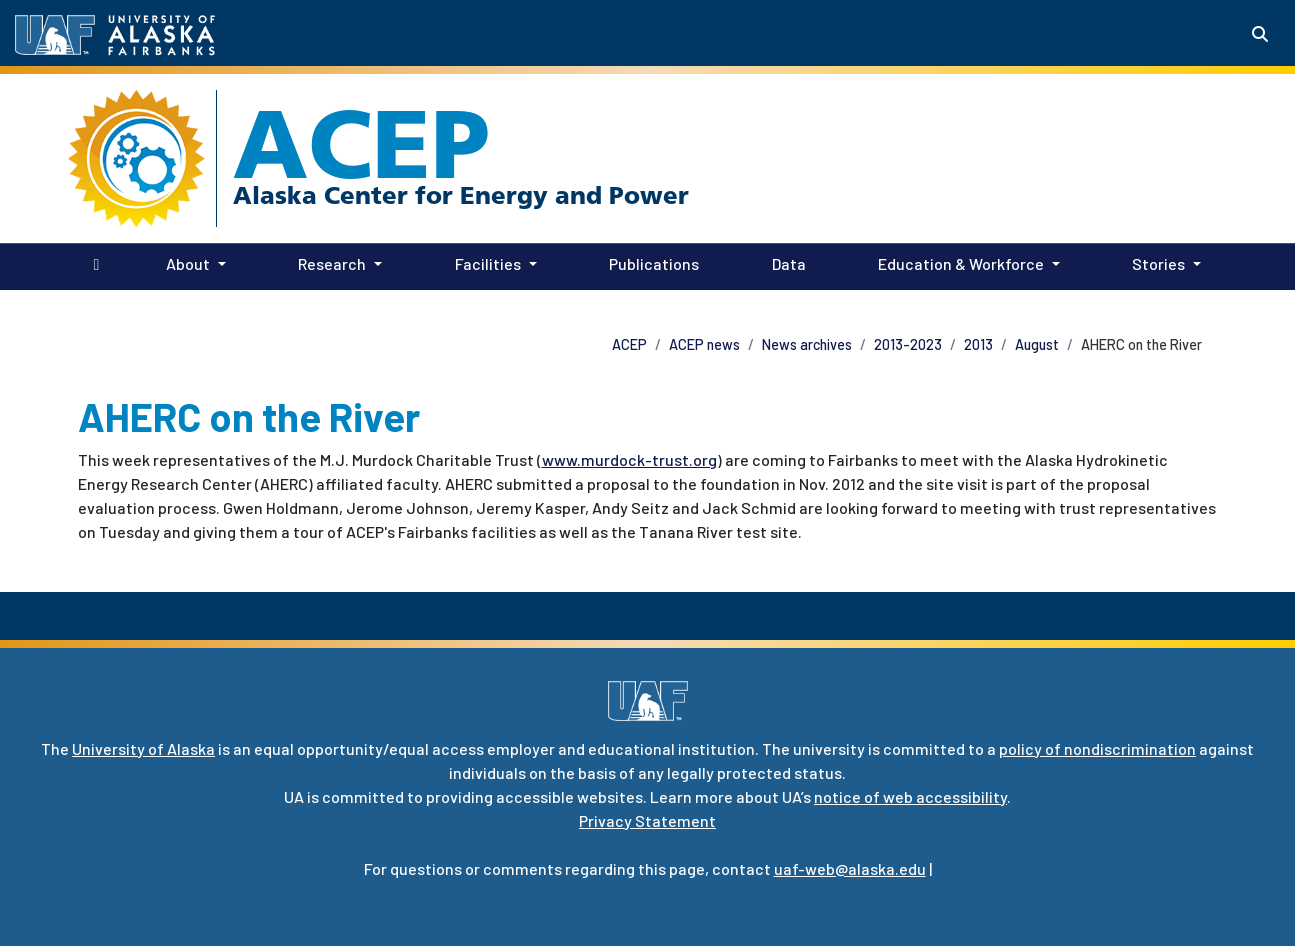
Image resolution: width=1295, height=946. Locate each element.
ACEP (361, 144)
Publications (650, 262)
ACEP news (704, 344)
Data (785, 262)
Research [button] (332, 263)
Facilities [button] (488, 263)
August (1037, 344)
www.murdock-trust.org (629, 459)
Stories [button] (1158, 263)
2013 (978, 344)
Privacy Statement (647, 820)
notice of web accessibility (910, 796)
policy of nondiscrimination (1097, 748)
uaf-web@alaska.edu (850, 868)
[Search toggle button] (1260, 34)
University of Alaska (143, 748)
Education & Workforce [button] (961, 263)
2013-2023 (908, 344)
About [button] (188, 263)
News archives (807, 344)
